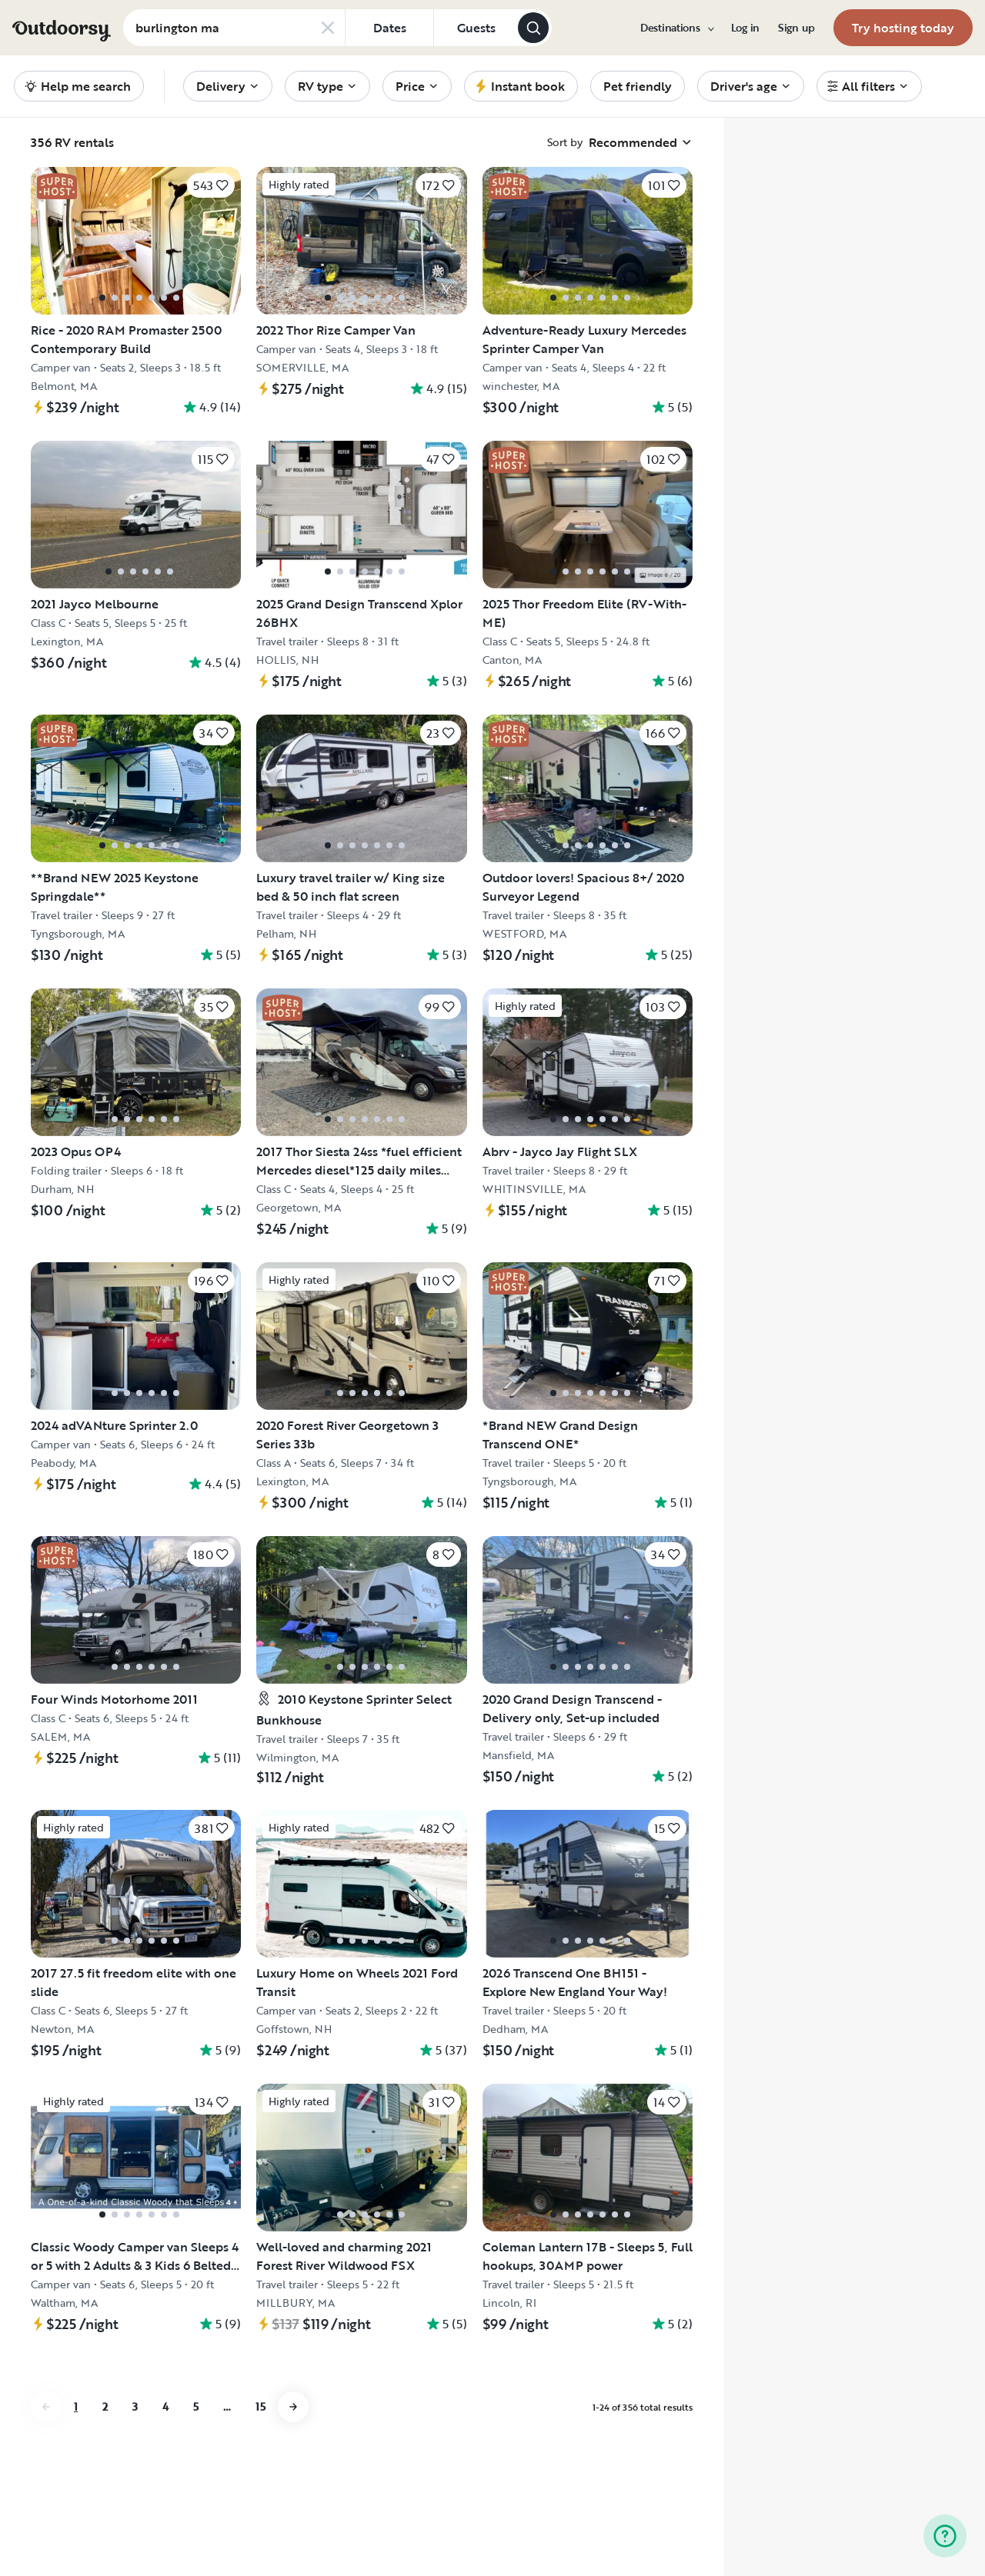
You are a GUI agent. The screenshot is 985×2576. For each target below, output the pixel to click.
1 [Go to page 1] (76, 2406)
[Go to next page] (293, 2406)
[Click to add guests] (475, 27)
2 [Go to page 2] (105, 2406)
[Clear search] (328, 27)
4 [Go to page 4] (165, 2406)
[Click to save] (211, 185)
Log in (745, 27)
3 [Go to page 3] (135, 2406)
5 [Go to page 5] (196, 2406)
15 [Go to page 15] (260, 2406)
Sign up (796, 27)
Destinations (676, 27)
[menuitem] (676, 27)
